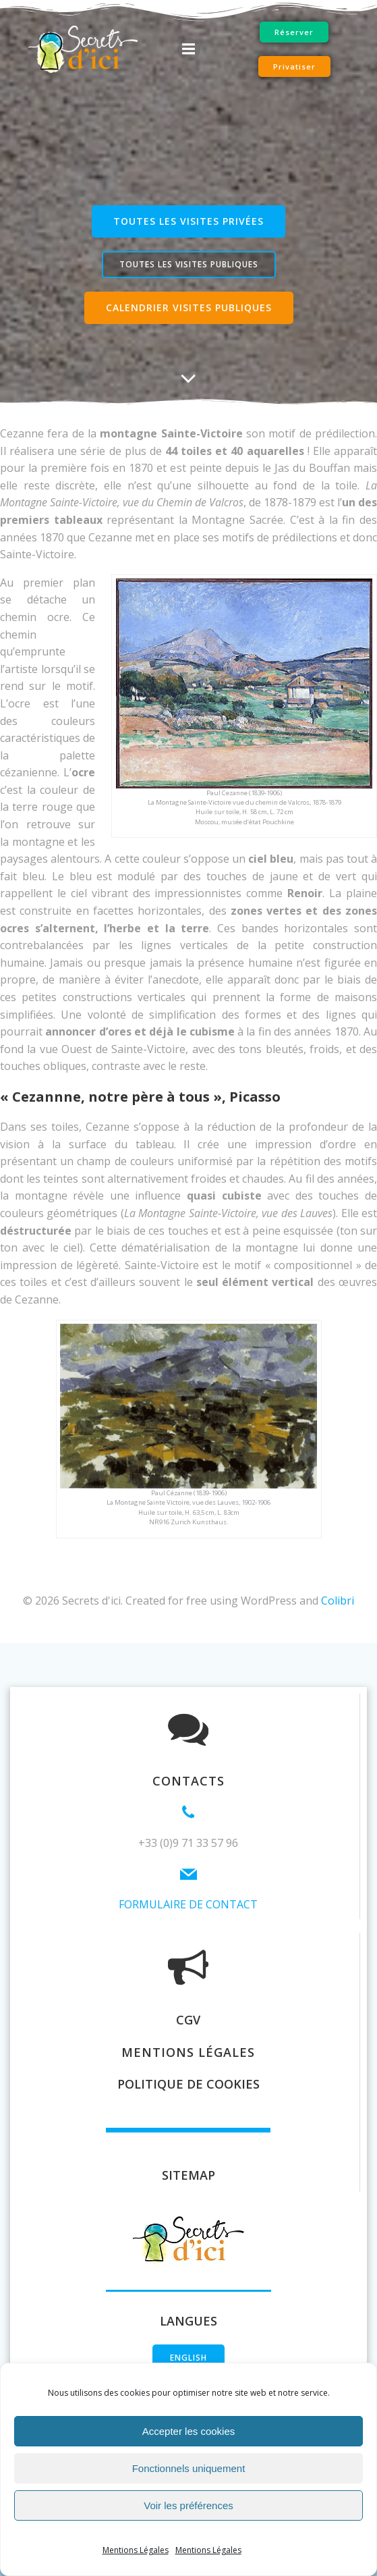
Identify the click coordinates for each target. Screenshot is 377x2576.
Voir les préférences (188, 2505)
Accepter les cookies (188, 2431)
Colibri (337, 1600)
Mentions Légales (136, 2550)
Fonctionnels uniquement (188, 2468)
